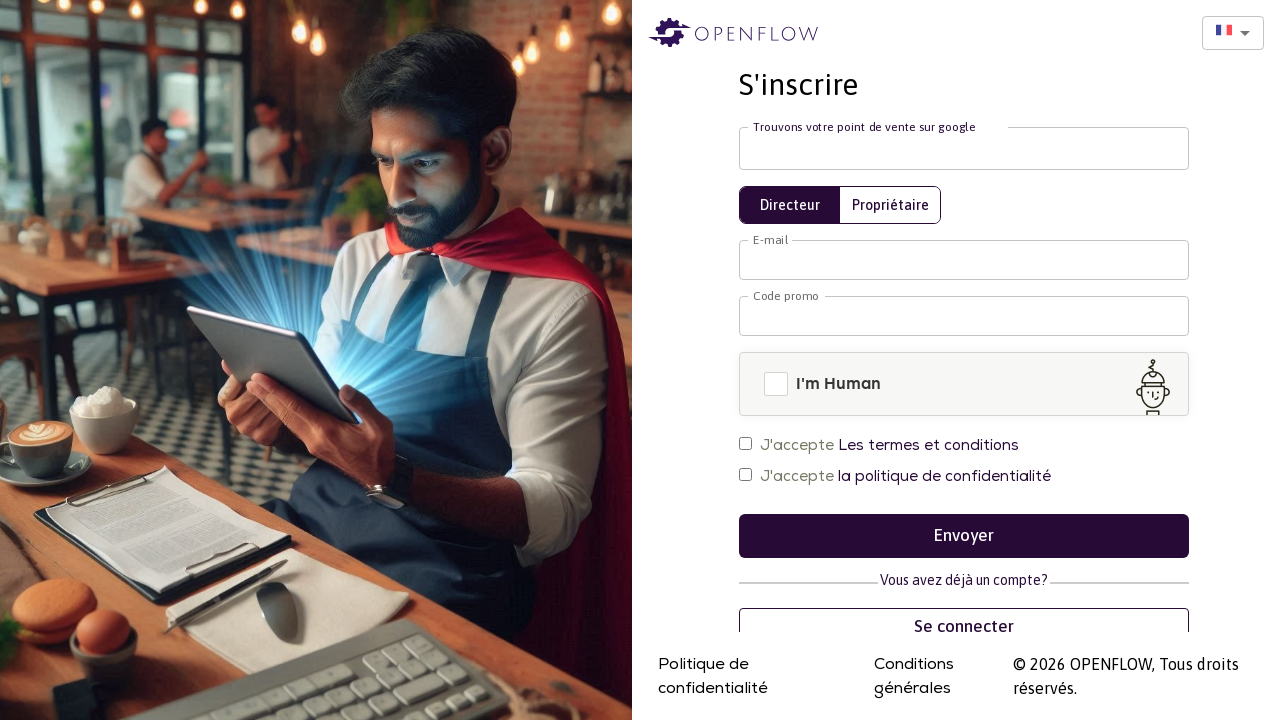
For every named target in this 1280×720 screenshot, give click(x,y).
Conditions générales (914, 676)
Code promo (786, 296)
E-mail (770, 240)
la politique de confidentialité (944, 476)
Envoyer (964, 536)
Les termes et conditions (928, 445)
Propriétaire (890, 205)
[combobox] (1233, 33)
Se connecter (964, 627)
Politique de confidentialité (713, 676)
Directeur (790, 205)
